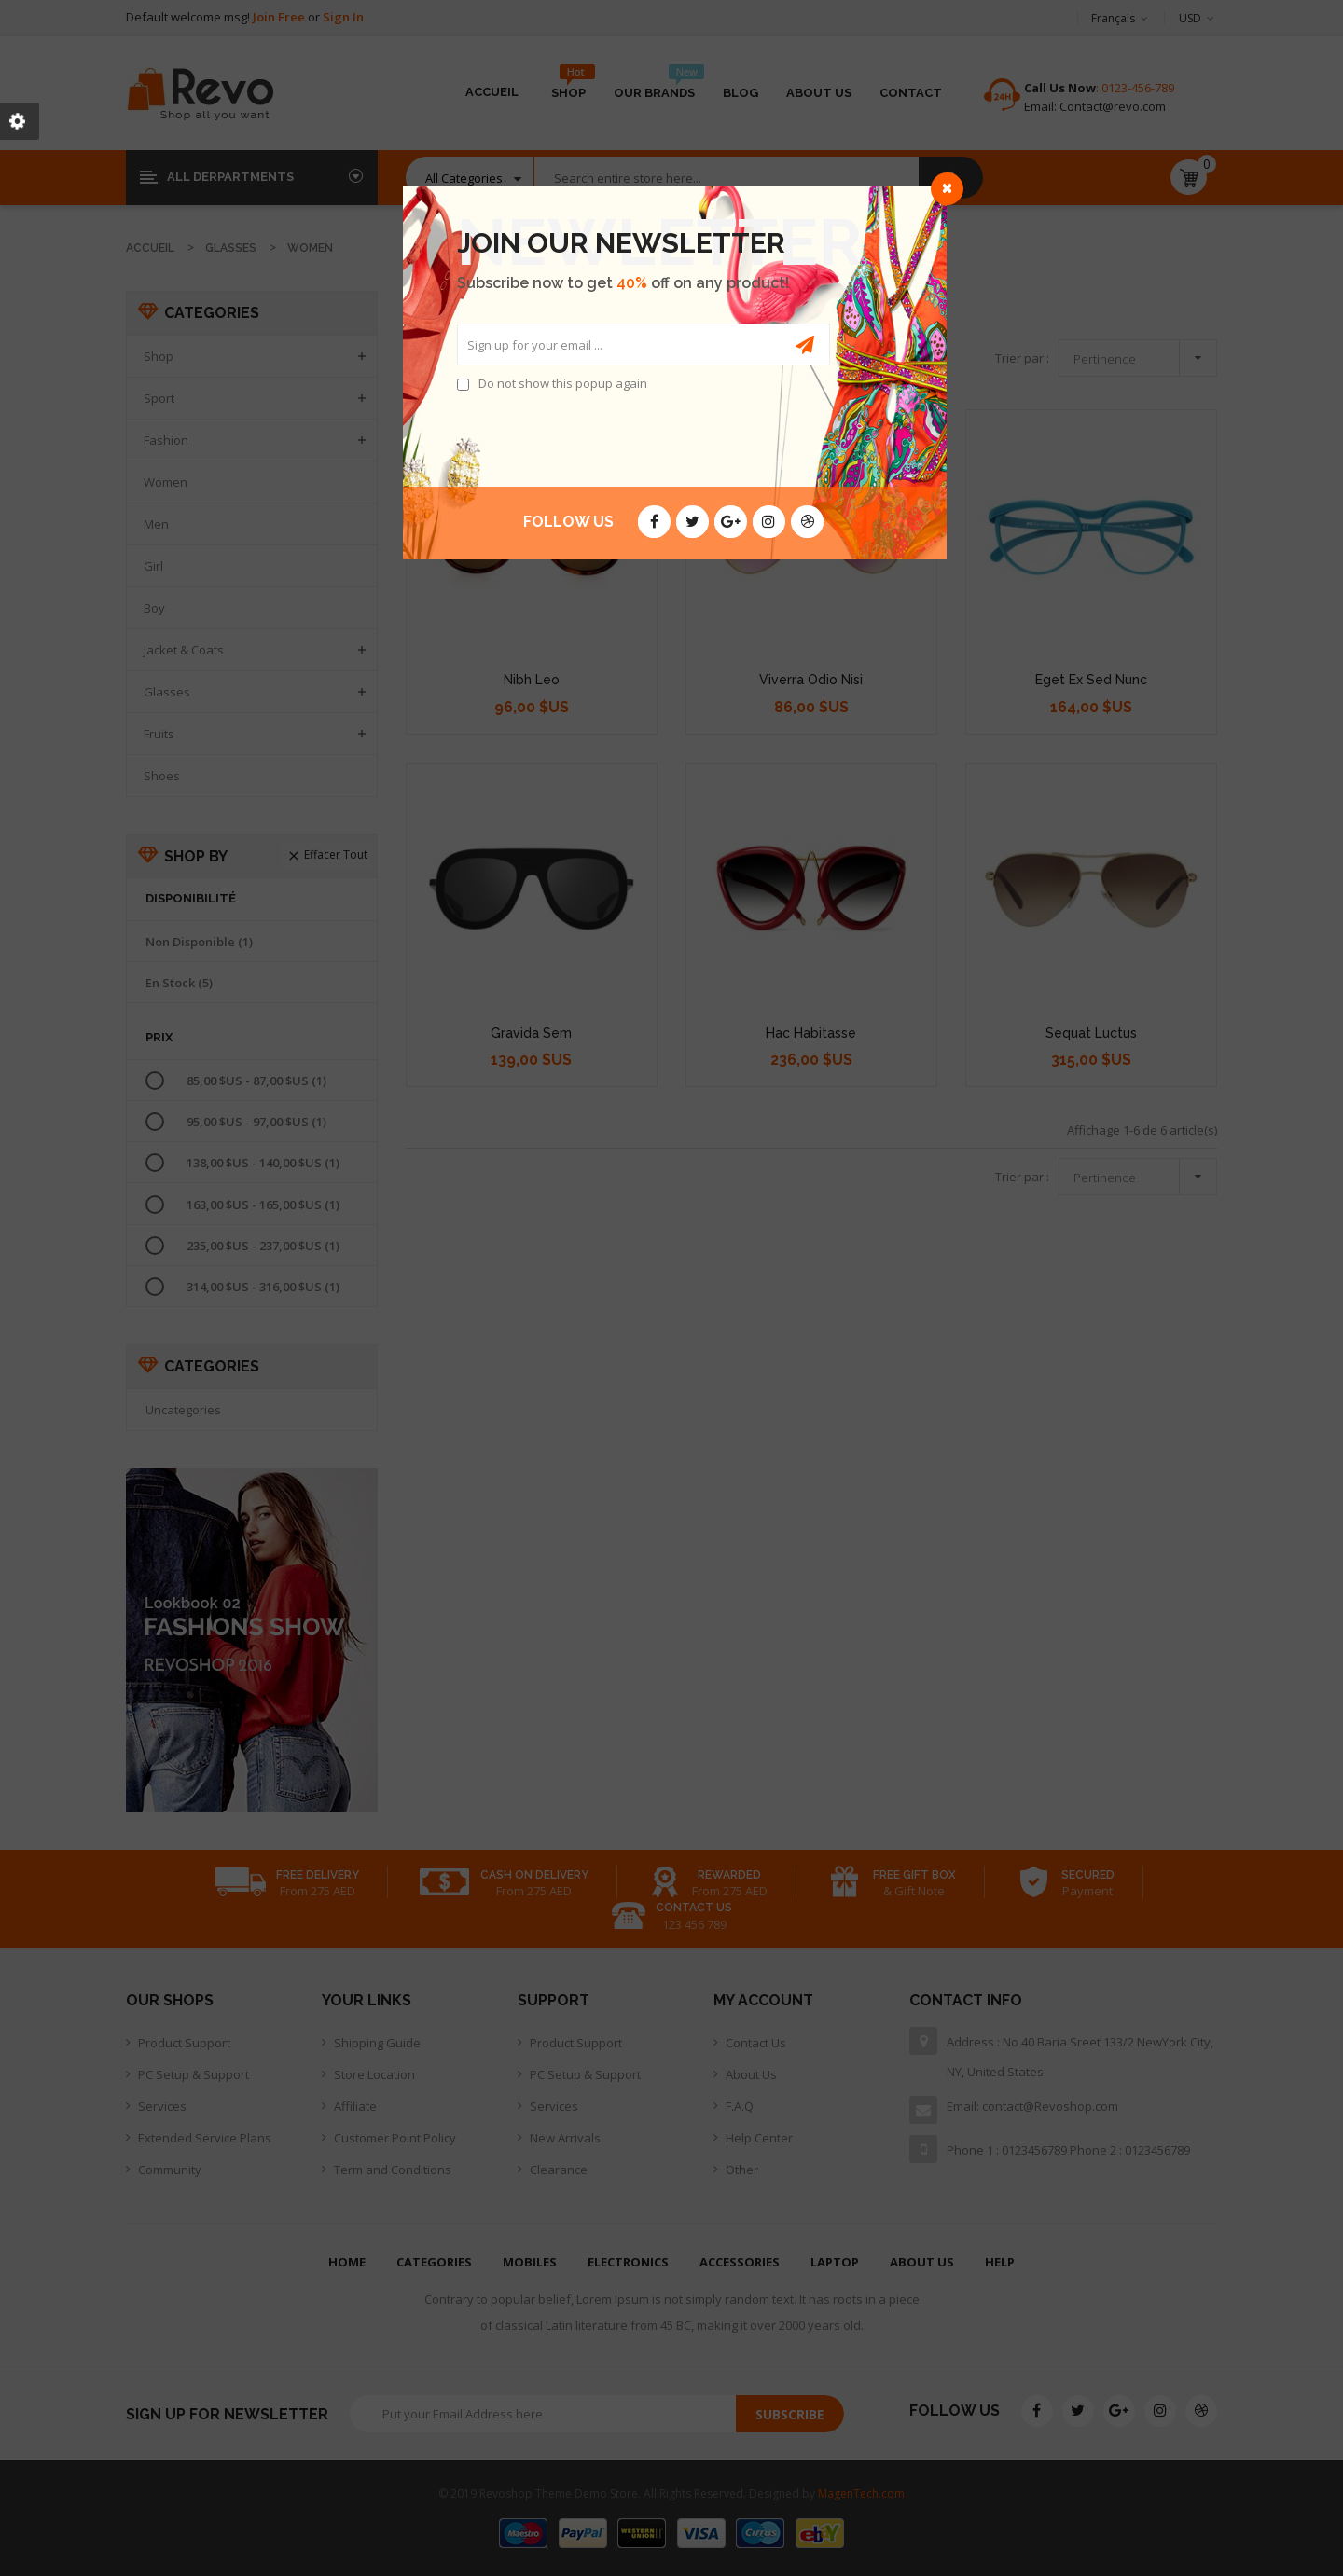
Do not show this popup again (562, 383)
